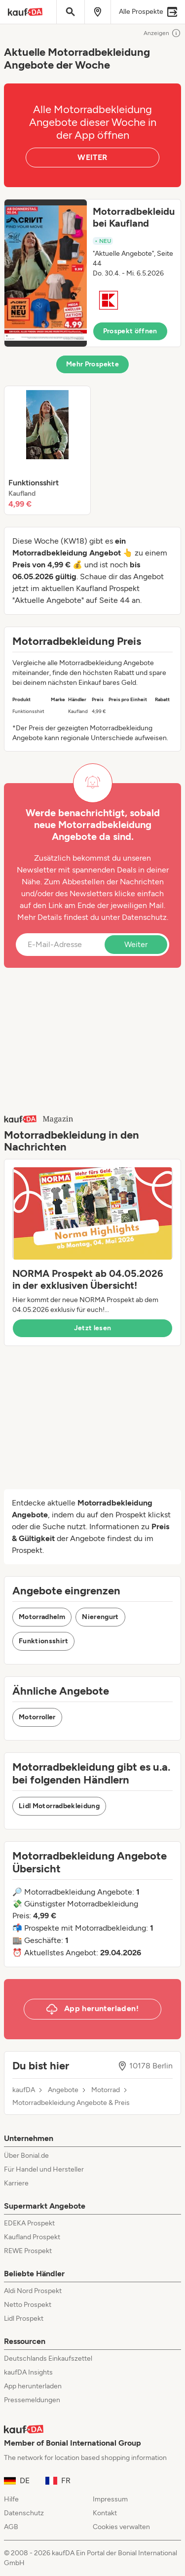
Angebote (63, 2090)
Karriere (16, 2183)
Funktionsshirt (43, 1641)
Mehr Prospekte (92, 364)
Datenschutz (144, 917)
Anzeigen (162, 33)
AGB (11, 2527)
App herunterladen (33, 2386)
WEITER (92, 157)
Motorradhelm (42, 1617)
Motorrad (105, 2090)
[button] (92, 273)
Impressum (110, 2499)
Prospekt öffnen (130, 331)
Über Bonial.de (26, 2155)
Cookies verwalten (121, 2527)
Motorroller (37, 1717)
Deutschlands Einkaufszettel (48, 2358)
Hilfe (11, 2499)
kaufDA (23, 2090)
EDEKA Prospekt (29, 2223)
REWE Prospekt (28, 2251)
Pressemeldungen (32, 2400)
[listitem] (47, 450)
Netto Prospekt (27, 2304)
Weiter (136, 944)
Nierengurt (100, 1617)
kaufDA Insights (28, 2372)
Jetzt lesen (92, 1328)
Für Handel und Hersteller (44, 2169)
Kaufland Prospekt (32, 2237)
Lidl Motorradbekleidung (59, 1806)
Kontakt (105, 2513)
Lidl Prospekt (23, 2318)
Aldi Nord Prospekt (33, 2291)
